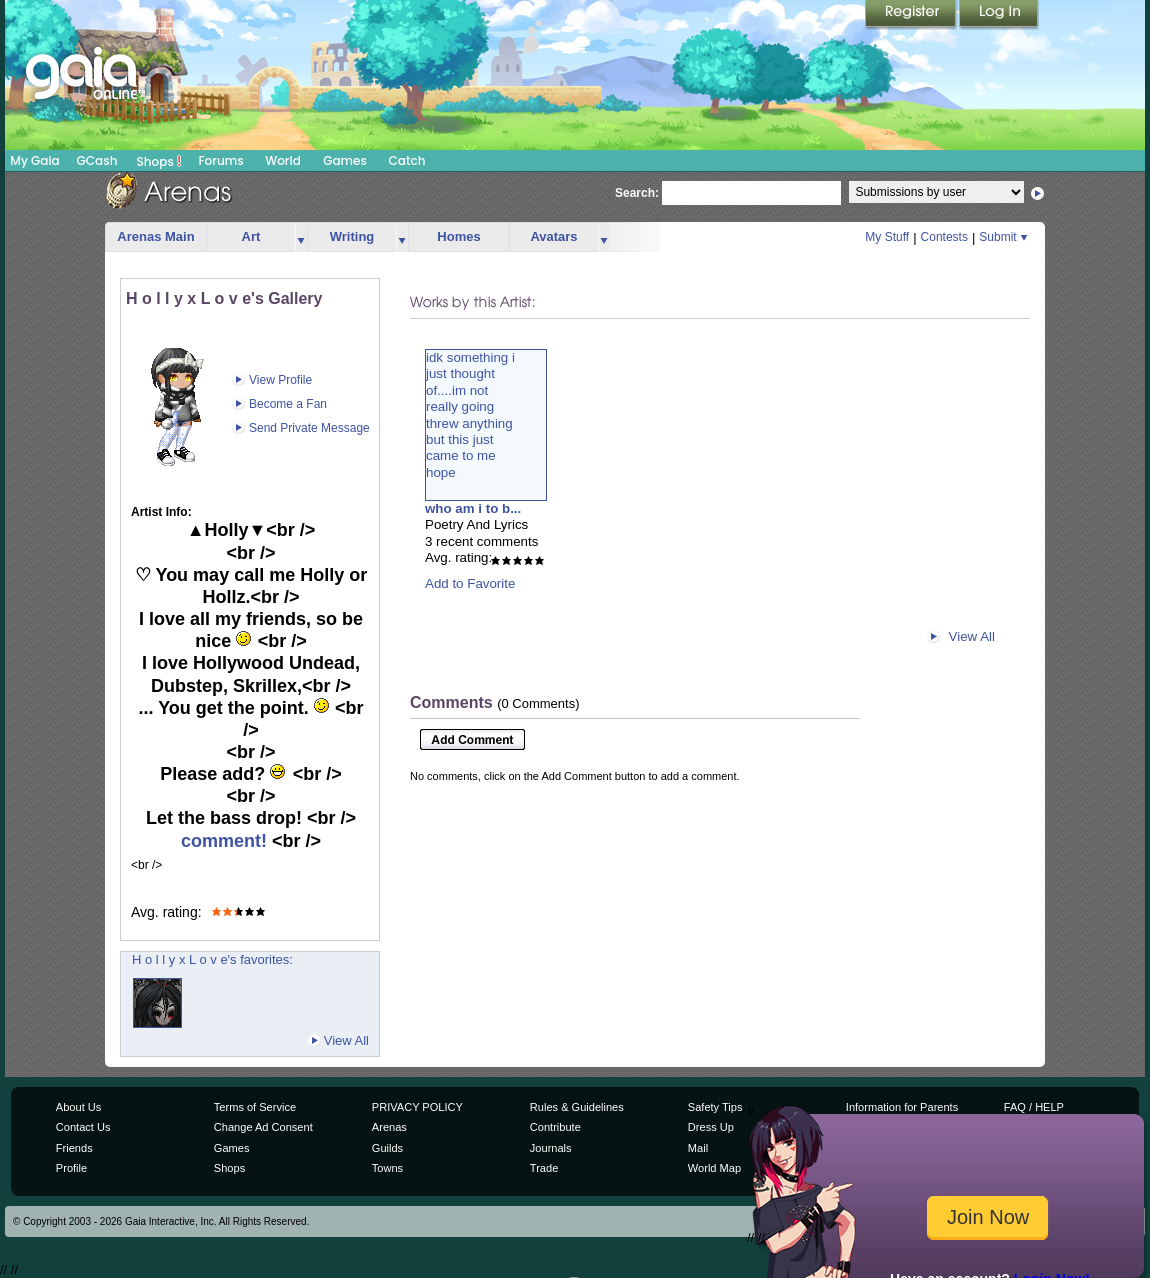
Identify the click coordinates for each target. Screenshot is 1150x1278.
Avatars (553, 236)
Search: (637, 193)
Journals (551, 1148)
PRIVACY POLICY (417, 1107)
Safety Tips (715, 1107)
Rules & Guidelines (577, 1107)
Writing (352, 236)
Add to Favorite (470, 583)
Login (999, 15)
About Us (78, 1107)
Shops (159, 161)
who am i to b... (473, 508)
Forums (220, 160)
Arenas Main (155, 236)
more (301, 237)
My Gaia (34, 160)
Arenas (389, 1127)
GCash (97, 160)
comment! (226, 841)
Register (912, 15)
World (283, 160)
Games (345, 160)
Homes (458, 236)
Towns (387, 1168)
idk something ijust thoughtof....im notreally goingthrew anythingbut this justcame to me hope (470, 415)
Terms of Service (255, 1107)
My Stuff (887, 237)
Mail (698, 1148)
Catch (407, 160)
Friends (74, 1148)
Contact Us (83, 1127)
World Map (714, 1168)
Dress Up (711, 1127)
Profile (71, 1168)
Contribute (555, 1127)
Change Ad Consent (263, 1127)
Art (251, 236)
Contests (944, 237)
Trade (544, 1168)
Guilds (387, 1148)
